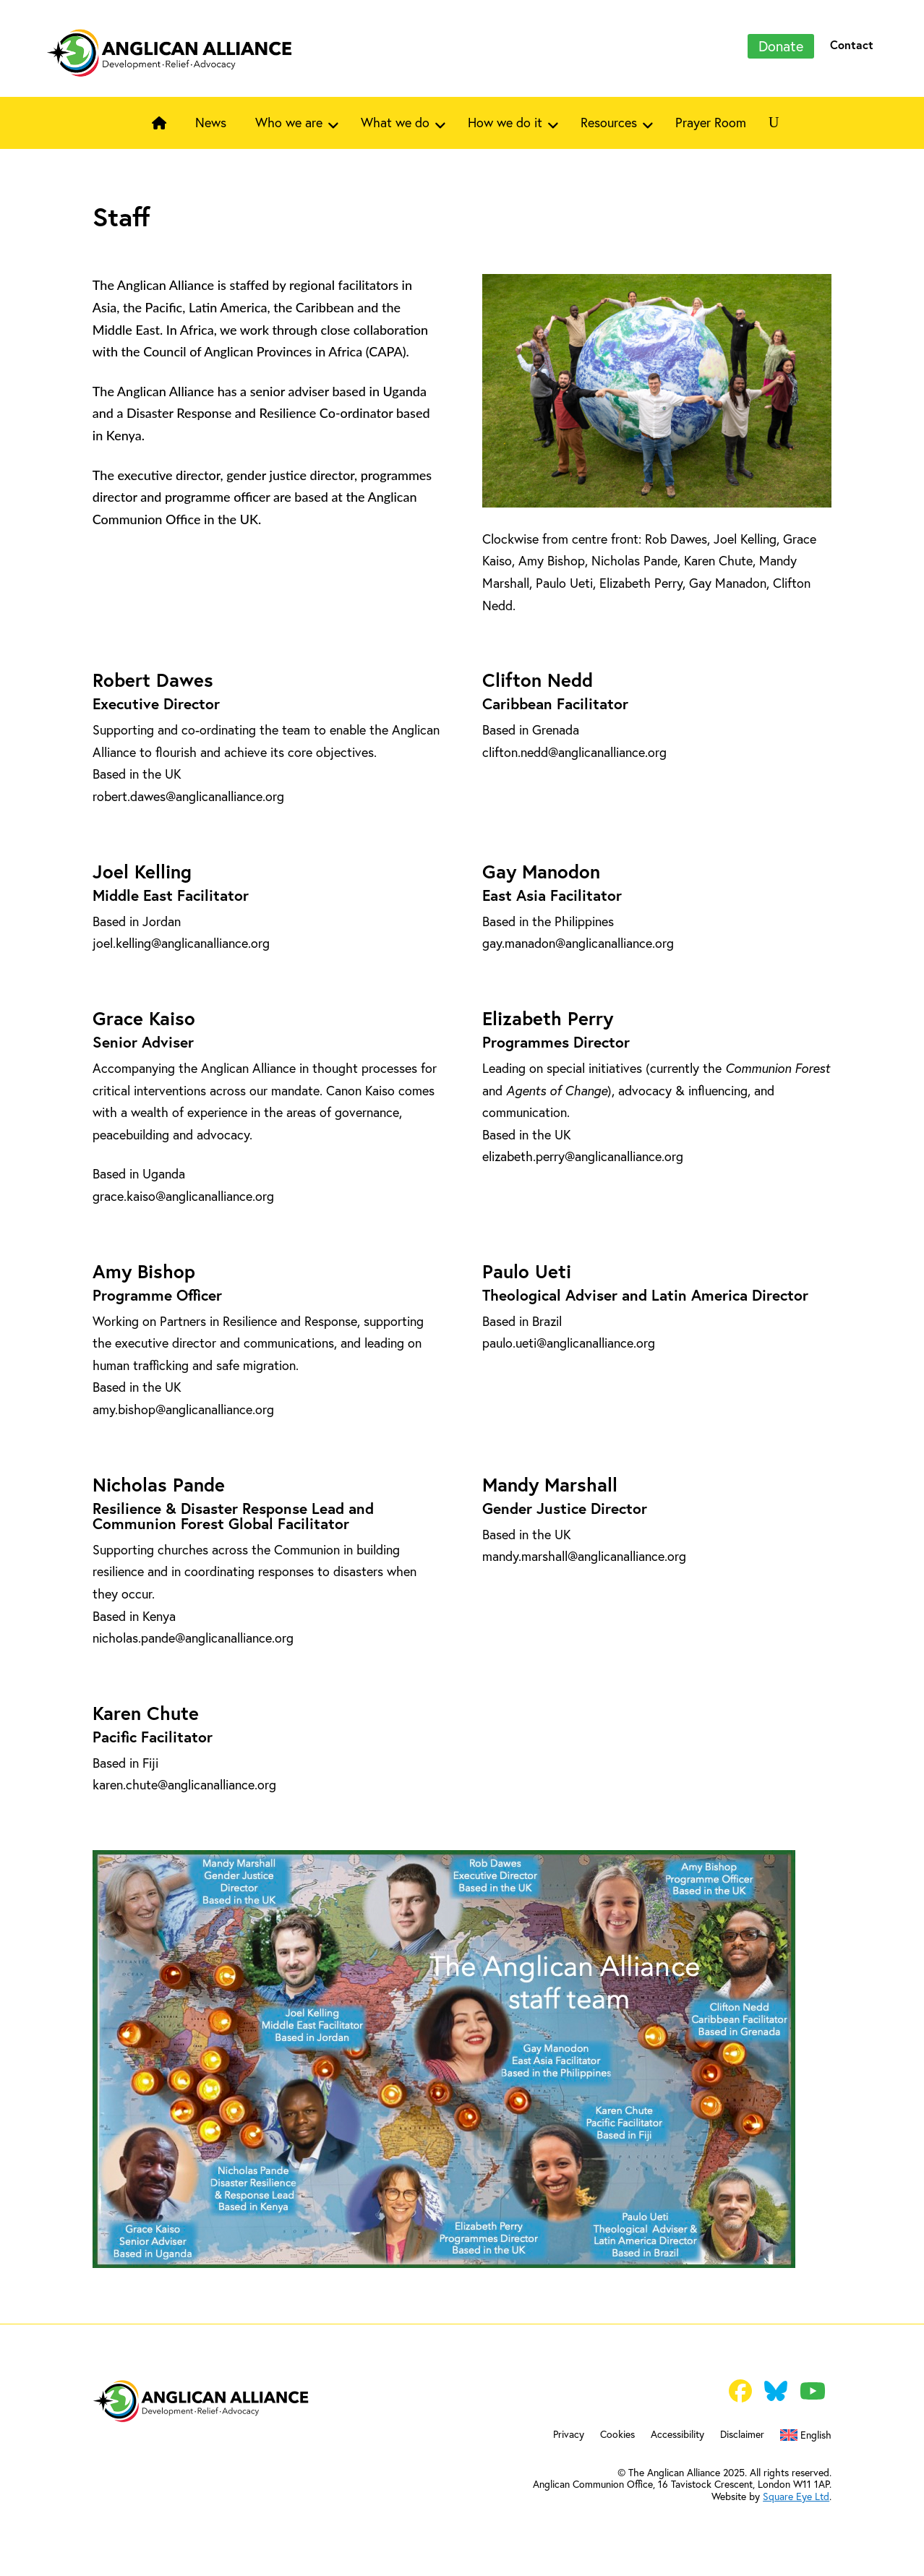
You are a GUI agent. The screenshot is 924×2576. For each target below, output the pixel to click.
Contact (851, 44)
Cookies (617, 2435)
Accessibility (677, 2435)
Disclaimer (742, 2435)
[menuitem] (805, 2438)
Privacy (568, 2435)
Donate (780, 46)
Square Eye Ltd (796, 2496)
